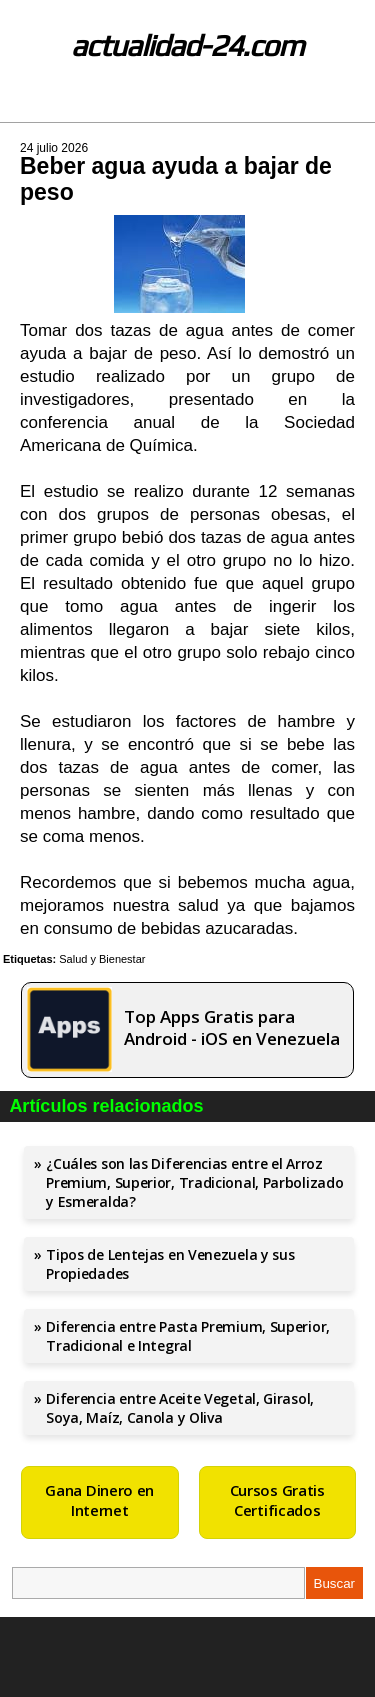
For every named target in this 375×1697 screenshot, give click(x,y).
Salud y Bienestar (102, 959)
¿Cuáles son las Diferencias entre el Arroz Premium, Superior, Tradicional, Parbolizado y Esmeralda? (194, 1182)
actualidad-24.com (187, 45)
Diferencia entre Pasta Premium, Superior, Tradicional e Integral (188, 1336)
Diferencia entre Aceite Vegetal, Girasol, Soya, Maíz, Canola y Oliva (180, 1408)
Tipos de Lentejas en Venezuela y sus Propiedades (170, 1264)
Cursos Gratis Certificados (277, 1500)
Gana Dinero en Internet (99, 1500)
